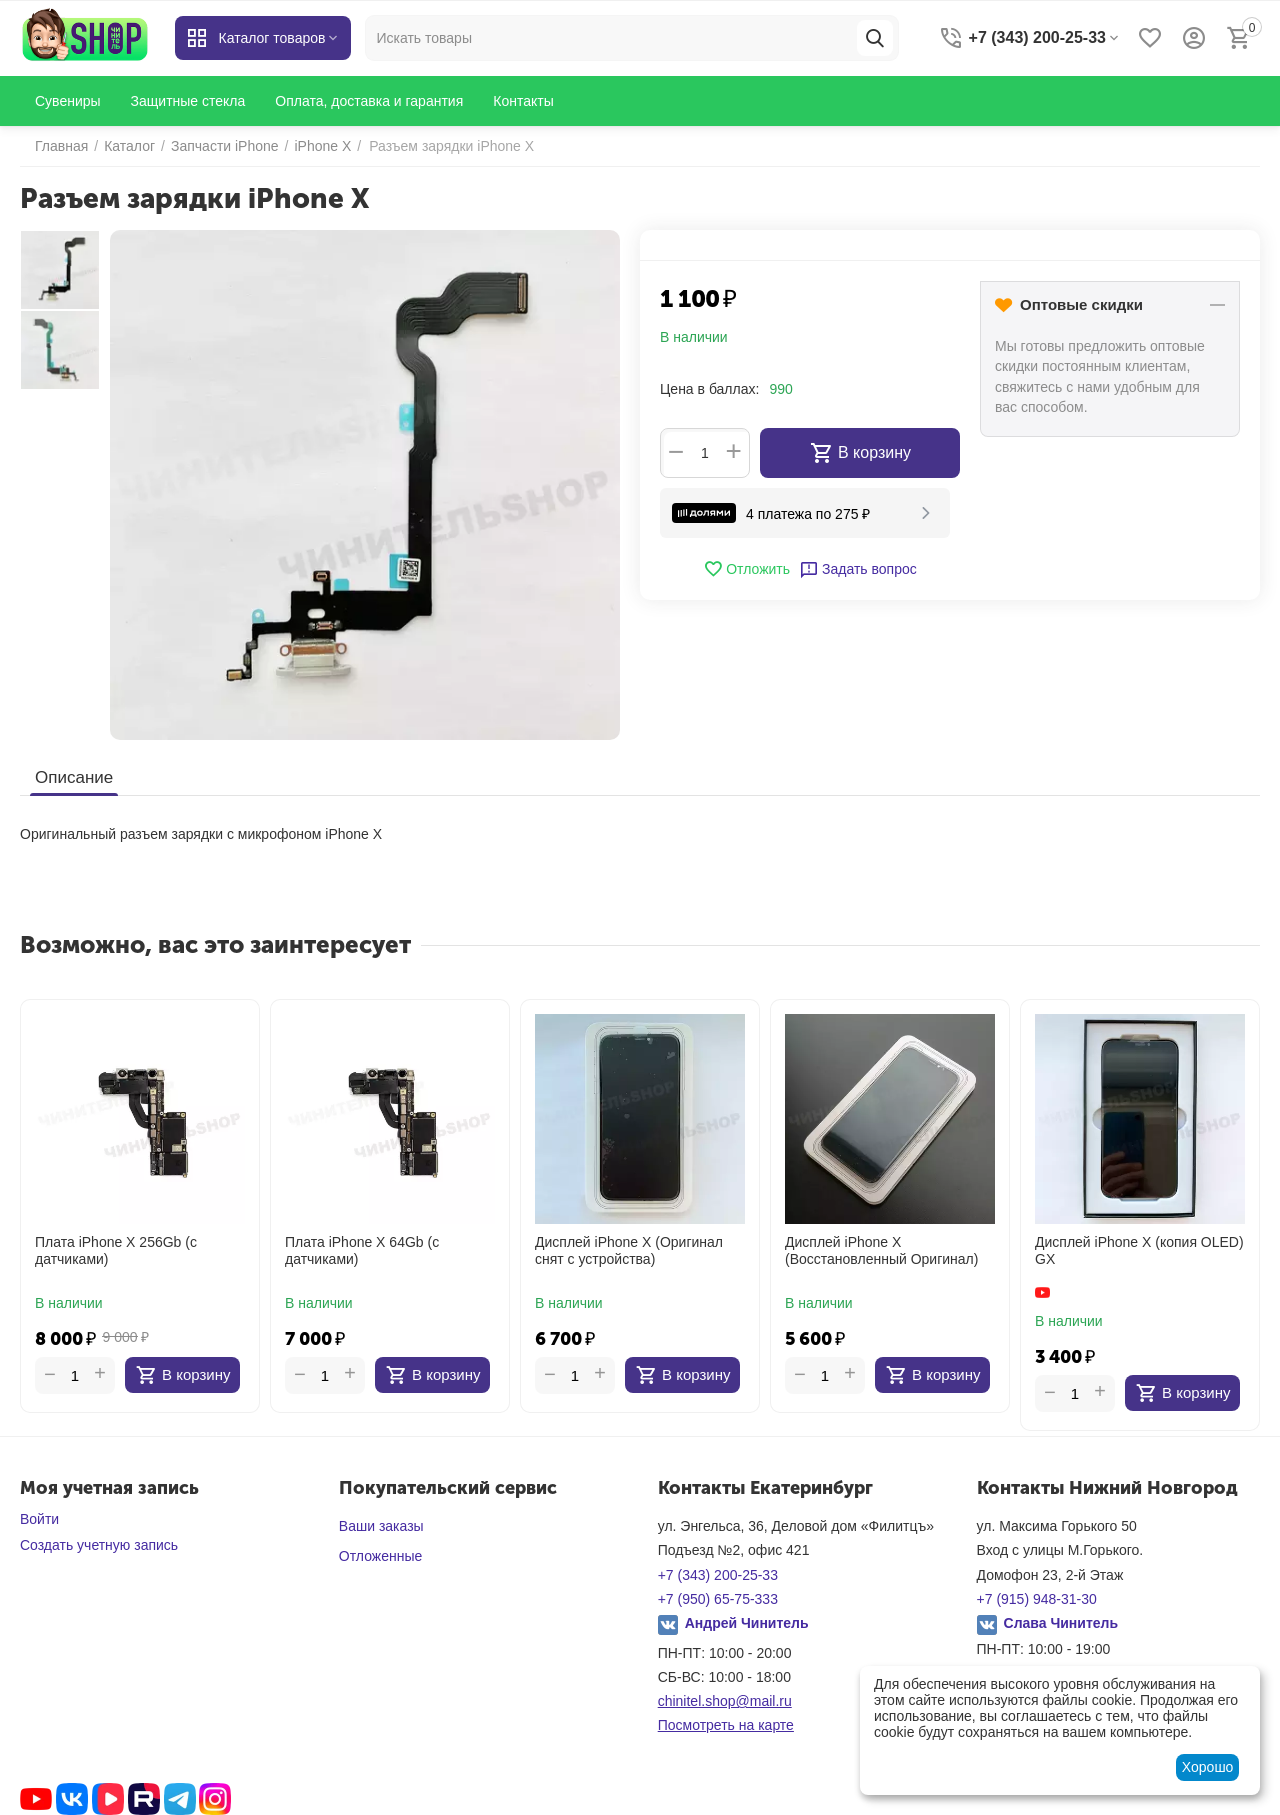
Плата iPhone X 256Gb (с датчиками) (116, 1250)
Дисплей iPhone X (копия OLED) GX (1139, 1250)
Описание (74, 777)
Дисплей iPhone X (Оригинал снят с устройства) (629, 1250)
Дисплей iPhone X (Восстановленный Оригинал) (881, 1250)
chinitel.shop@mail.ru (725, 1701)
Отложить (746, 569)
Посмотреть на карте (726, 1725)
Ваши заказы (381, 1526)
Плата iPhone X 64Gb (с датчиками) (362, 1250)
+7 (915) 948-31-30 (1037, 1599)
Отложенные (380, 1556)
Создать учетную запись (99, 1545)
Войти (39, 1519)
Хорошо (1208, 1767)
